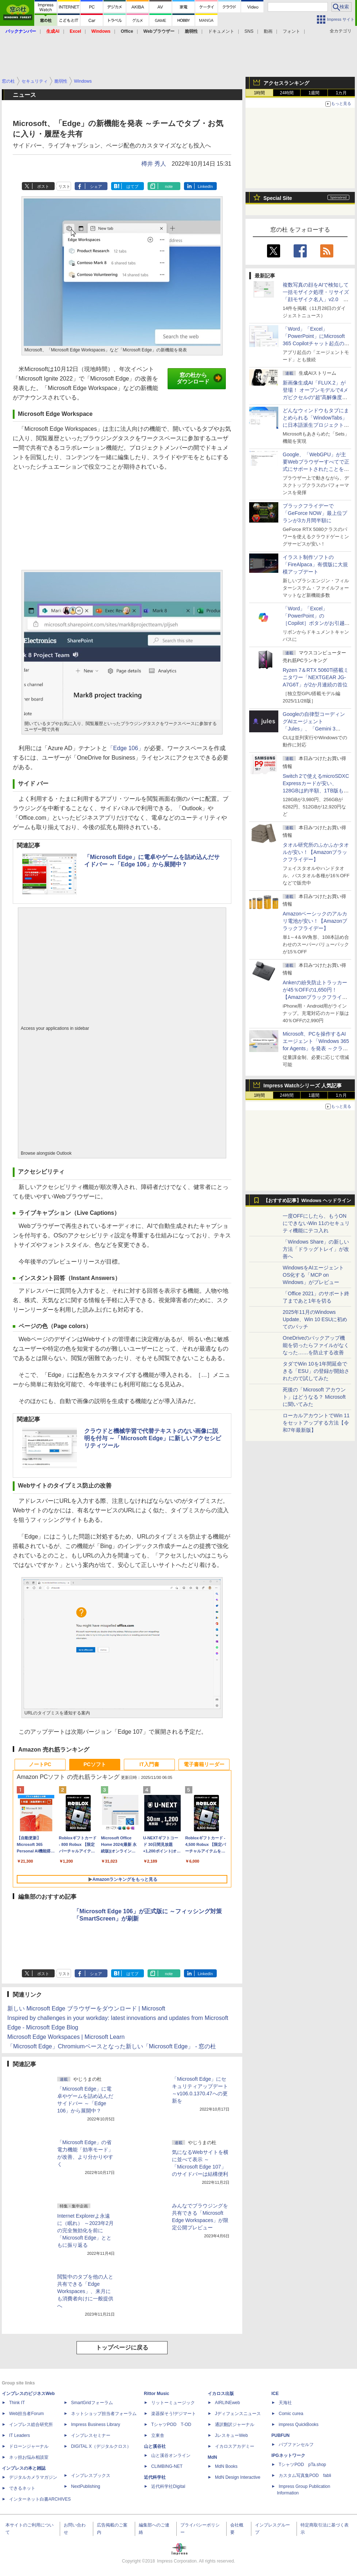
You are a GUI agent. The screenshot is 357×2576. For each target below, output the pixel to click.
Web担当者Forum (26, 2413)
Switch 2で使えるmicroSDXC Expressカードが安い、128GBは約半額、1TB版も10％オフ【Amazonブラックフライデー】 (316, 790)
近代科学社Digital (168, 2486)
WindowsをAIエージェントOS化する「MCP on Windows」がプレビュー (313, 1275)
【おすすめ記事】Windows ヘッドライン (307, 1200)
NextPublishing (85, 2486)
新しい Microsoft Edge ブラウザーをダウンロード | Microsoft (86, 2008)
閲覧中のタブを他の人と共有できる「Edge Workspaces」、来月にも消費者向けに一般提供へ (85, 2291)
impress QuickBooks (298, 2424)
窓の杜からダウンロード (199, 378)
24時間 (286, 92)
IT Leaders (19, 2435)
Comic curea (291, 2413)
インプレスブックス (90, 2475)
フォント (291, 31)
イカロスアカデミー (234, 2446)
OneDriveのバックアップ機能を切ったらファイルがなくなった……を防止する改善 (316, 1345)
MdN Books (226, 2466)
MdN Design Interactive (237, 2477)
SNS (249, 31)
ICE (275, 2393)
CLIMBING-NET (167, 2466)
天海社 (285, 2402)
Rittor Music (156, 2393)
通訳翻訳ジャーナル (234, 2424)
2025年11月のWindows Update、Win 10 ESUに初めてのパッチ (315, 1319)
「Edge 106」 (125, 748)
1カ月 (341, 92)
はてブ (132, 186)
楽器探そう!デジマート (173, 2413)
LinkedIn (205, 186)
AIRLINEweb (227, 2402)
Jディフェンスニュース (238, 2413)
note (169, 186)
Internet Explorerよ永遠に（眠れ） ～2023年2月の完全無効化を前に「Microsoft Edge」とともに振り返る (85, 2230)
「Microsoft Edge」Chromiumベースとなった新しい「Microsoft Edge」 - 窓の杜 (111, 2046)
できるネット (22, 2488)
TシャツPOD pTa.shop (302, 2464)
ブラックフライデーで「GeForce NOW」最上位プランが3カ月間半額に (315, 513)
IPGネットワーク (288, 2455)
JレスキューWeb (231, 2435)
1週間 (314, 92)
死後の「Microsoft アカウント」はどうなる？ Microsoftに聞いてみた (314, 1397)
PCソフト (94, 1764)
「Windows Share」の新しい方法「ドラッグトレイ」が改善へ (316, 1249)
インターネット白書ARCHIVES (40, 2499)
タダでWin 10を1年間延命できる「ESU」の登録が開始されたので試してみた (316, 1371)
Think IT (17, 2402)
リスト (64, 186)
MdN (212, 2457)
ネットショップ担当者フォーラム (104, 2413)
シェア (96, 186)
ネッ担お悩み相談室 (28, 2457)
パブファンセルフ (296, 2444)
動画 (268, 31)
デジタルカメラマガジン (33, 2477)
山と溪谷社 (155, 2446)
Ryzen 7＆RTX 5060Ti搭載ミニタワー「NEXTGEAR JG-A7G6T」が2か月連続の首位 (316, 677)
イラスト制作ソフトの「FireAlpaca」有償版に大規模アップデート (315, 564)
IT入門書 (149, 1764)
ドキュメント (221, 31)
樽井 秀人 (153, 164)
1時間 (259, 92)
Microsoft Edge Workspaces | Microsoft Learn (66, 2037)
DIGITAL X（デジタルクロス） (101, 2446)
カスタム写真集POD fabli (305, 2475)
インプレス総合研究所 (31, 2424)
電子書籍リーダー (204, 1764)
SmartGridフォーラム (92, 2402)
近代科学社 (155, 2477)
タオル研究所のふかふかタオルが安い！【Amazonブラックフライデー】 (316, 852)
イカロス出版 (221, 2393)
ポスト (43, 186)
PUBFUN (280, 2435)
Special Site (277, 198)
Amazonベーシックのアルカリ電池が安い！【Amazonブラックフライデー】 (315, 921)
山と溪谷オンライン (171, 2455)
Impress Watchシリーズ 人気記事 (302, 1085)
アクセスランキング (286, 83)
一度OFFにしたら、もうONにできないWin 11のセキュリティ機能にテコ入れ (316, 1223)
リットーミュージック (173, 2402)
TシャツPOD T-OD (171, 2424)
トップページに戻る (122, 2347)
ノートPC (40, 1764)
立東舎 (157, 2435)
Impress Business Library (95, 2424)
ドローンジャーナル (28, 2446)
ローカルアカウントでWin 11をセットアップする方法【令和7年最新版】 (316, 1423)
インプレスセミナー (90, 2435)
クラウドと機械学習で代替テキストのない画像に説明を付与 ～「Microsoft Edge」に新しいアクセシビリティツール (152, 1438)
